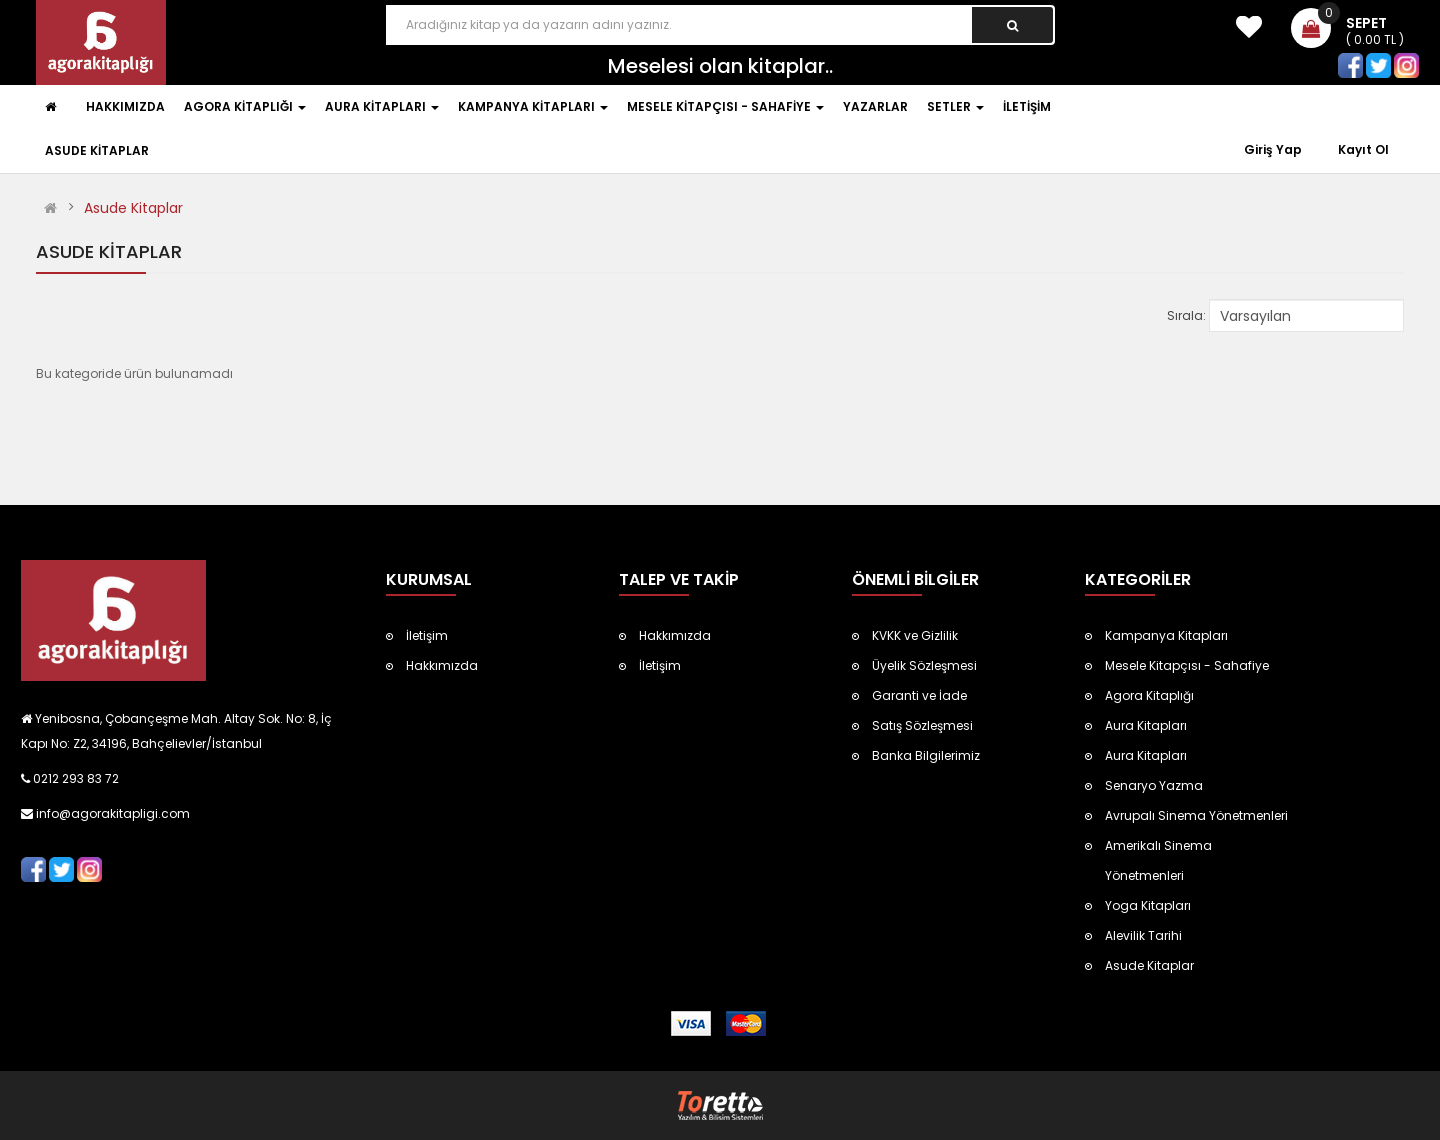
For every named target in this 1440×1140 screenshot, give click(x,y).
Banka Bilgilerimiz (926, 755)
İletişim (427, 635)
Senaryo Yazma (1154, 785)
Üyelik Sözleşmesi (924, 665)
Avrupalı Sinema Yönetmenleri (1196, 815)
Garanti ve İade (919, 695)
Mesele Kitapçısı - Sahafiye (1187, 665)
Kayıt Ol (1363, 149)
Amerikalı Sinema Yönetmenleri (1158, 860)
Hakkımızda (442, 665)
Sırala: (1186, 315)
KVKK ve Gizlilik (915, 635)
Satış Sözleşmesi (922, 725)
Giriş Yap (1274, 149)
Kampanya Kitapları (1166, 635)
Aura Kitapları (1146, 725)
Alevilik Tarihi (1143, 935)
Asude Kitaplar (133, 208)
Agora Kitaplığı (1149, 695)
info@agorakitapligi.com (111, 813)
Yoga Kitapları (1148, 905)
